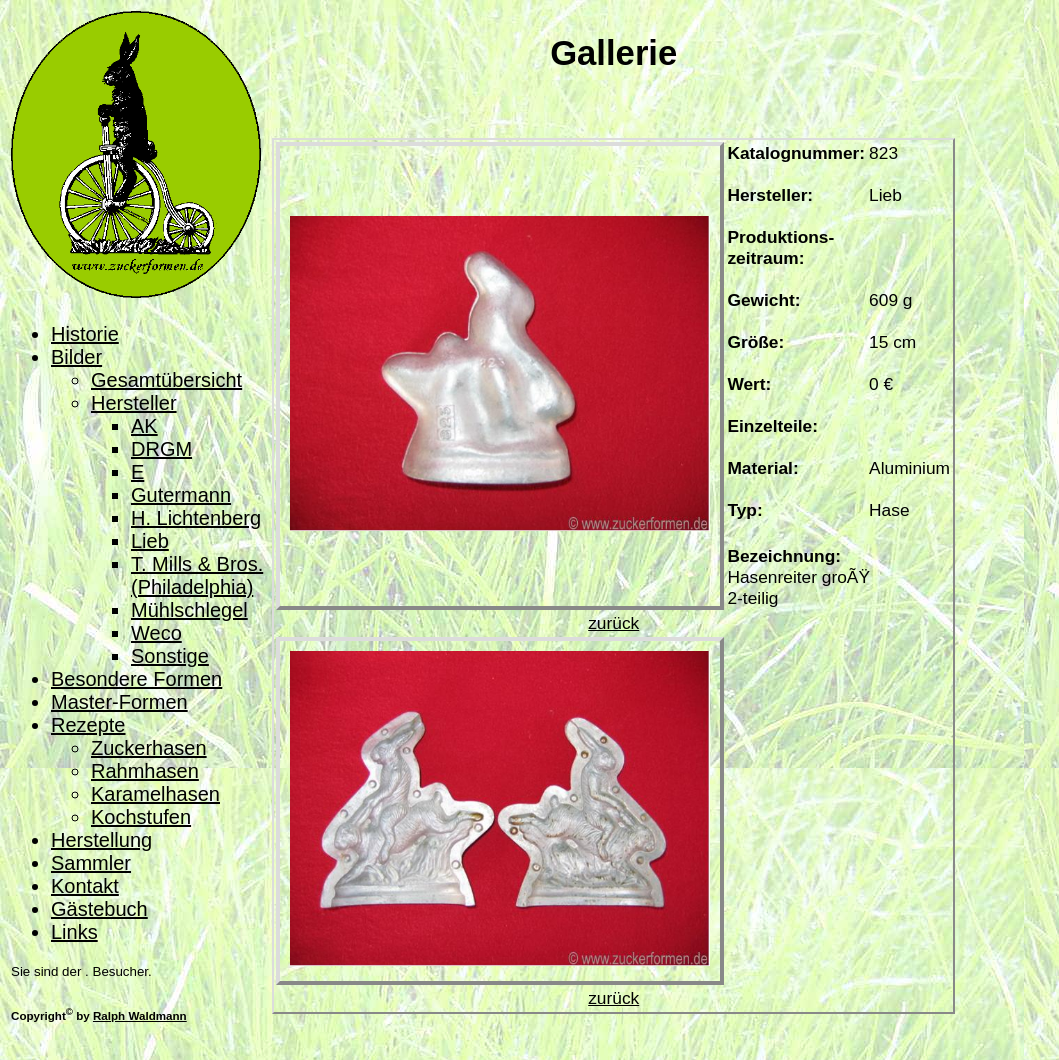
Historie (85, 334)
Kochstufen (141, 817)
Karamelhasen (155, 794)
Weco (156, 633)
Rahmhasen (145, 771)
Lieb (150, 541)
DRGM (161, 449)
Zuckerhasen (149, 748)
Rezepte (88, 725)
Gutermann (181, 495)
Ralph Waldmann (140, 1015)
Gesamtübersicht (166, 380)
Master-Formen (119, 702)
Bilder (76, 357)
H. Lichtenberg (196, 518)
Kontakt (85, 886)
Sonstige (170, 656)
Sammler (91, 863)
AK (144, 426)
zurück (613, 623)
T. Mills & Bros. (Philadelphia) (197, 575)
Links (74, 932)
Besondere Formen (136, 679)
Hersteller (134, 403)
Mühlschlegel (189, 610)
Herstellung (101, 840)
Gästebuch (99, 909)
